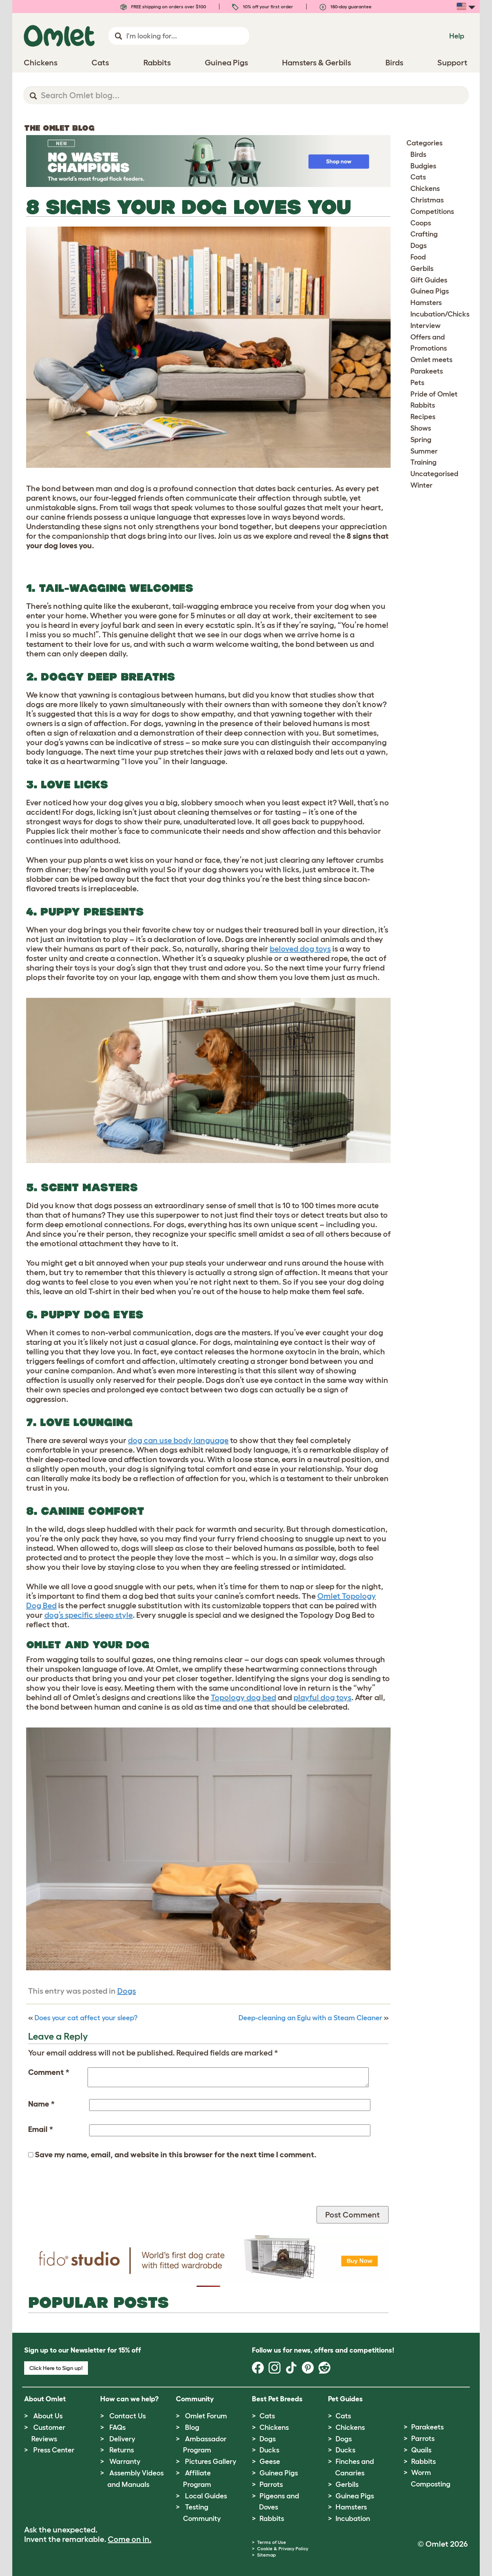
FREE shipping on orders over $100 (163, 6)
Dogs (126, 1991)
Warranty (124, 2461)
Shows (420, 428)
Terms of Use (271, 2542)
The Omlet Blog (59, 128)
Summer (424, 451)
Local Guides (206, 2496)
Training (423, 462)
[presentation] (88, 2190)
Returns (121, 2450)
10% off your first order (262, 6)
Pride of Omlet (434, 394)
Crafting (424, 234)
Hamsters (426, 303)
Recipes (422, 417)
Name (41, 2103)
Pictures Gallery (210, 2461)
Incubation (353, 2519)
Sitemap (266, 2554)
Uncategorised (434, 474)
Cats (418, 177)
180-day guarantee (346, 6)
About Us (48, 2416)
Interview (425, 326)
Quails (421, 2450)
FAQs (117, 2427)
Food (418, 257)
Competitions (432, 211)
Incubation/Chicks (439, 314)
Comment (48, 2072)
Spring (420, 440)
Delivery (122, 2439)
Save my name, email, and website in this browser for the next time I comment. (176, 2154)
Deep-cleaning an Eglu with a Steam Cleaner (310, 2018)
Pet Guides (345, 2399)
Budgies (423, 166)
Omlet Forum (206, 2416)
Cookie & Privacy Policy (282, 2548)
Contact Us (127, 2416)
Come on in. (129, 2539)
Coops (420, 223)
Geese (269, 2461)
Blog (192, 2427)
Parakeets (426, 371)
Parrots (271, 2484)
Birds (418, 154)
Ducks (269, 2450)
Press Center (53, 2450)
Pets (417, 383)
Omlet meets (431, 360)
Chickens (425, 189)
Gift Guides (428, 280)
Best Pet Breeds (277, 2399)
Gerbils (421, 269)
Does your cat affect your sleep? (85, 2018)
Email (40, 2129)
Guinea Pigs (429, 291)
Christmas (427, 200)
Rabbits (422, 405)
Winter (421, 485)
